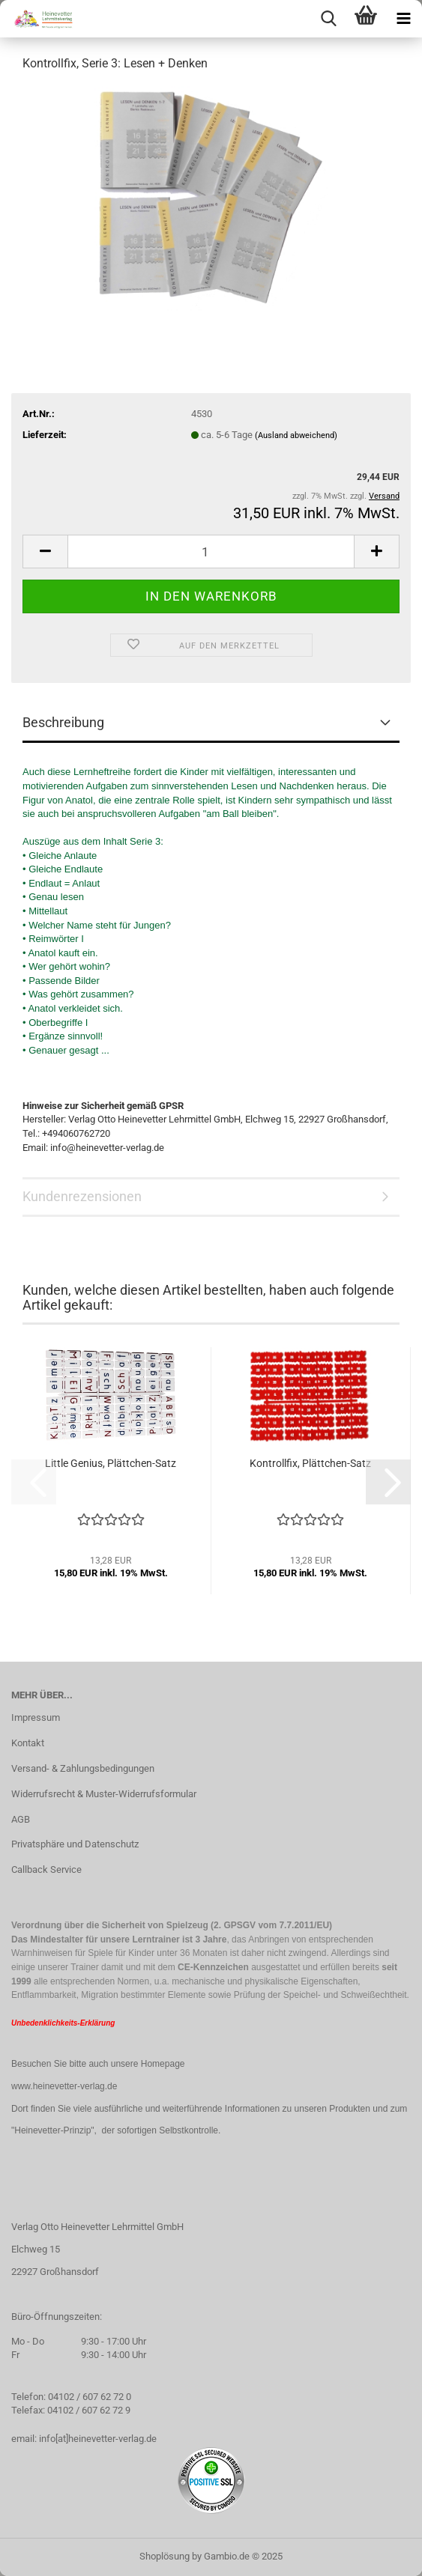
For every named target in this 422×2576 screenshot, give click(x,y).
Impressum (35, 1717)
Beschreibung (63, 722)
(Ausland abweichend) (296, 435)
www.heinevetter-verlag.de (64, 2086)
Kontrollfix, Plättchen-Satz (310, 1463)
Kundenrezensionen (82, 1196)
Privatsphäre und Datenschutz (75, 1844)
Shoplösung (164, 2556)
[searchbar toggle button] (328, 18)
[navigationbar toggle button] (403, 18)
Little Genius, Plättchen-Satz (110, 1463)
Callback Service (46, 1869)
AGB (20, 1819)
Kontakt (27, 1743)
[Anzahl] (211, 551)
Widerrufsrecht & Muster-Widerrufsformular (103, 1793)
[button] (44, 551)
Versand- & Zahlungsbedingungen (82, 1768)
